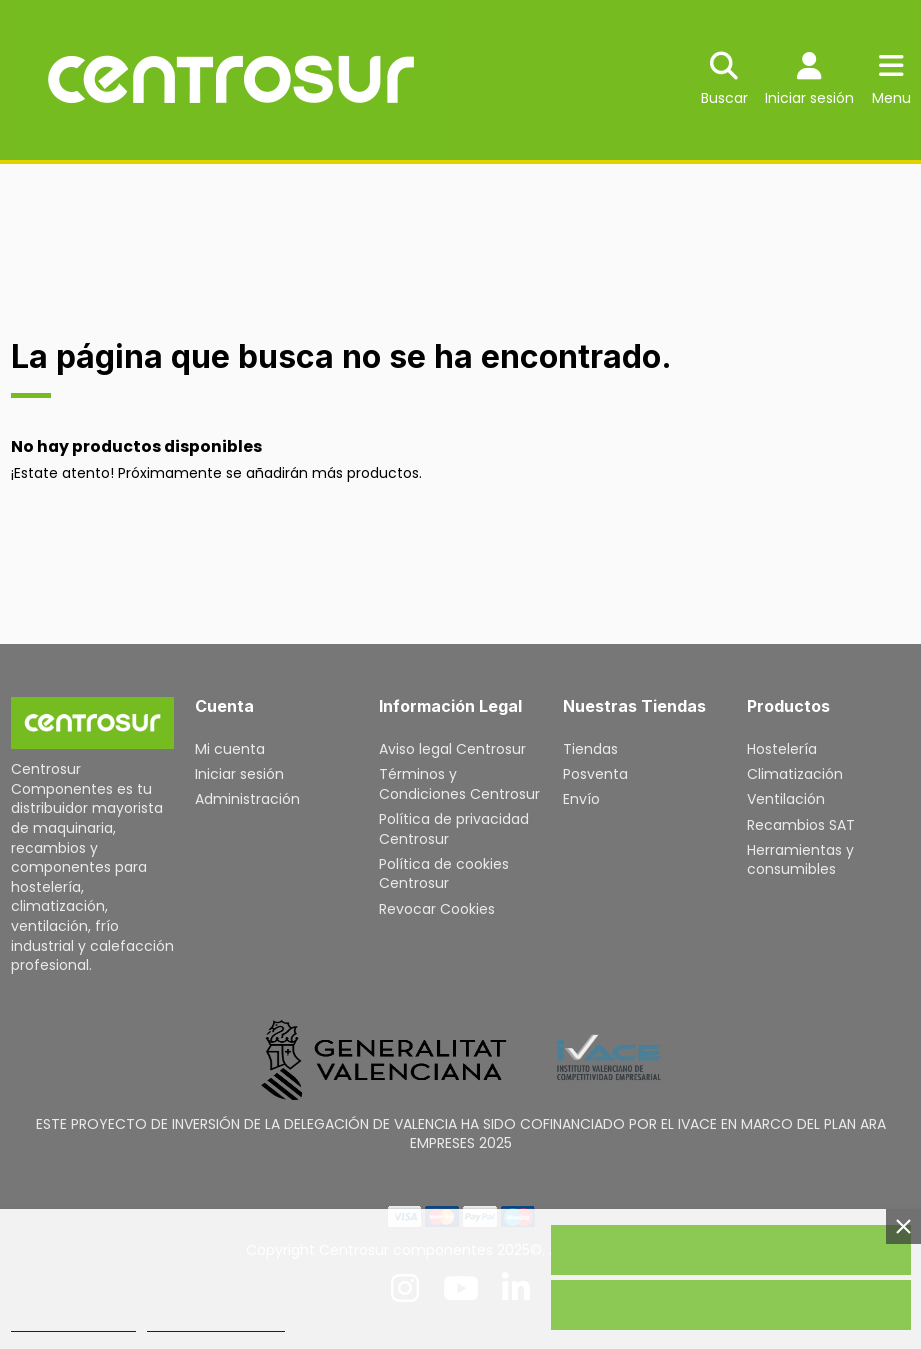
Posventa (595, 774)
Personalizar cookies (216, 1322)
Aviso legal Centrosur (452, 749)
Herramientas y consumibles (800, 860)
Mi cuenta (230, 749)
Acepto (731, 1250)
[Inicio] (92, 723)
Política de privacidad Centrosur (454, 829)
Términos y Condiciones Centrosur (459, 784)
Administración (247, 799)
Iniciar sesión (239, 774)
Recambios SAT (801, 825)
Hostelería (782, 749)
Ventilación (786, 799)
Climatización (795, 774)
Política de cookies (73, 1322)
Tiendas (590, 749)
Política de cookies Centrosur (444, 874)
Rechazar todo (730, 1305)
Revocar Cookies (437, 909)
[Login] (809, 80)
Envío (581, 799)
